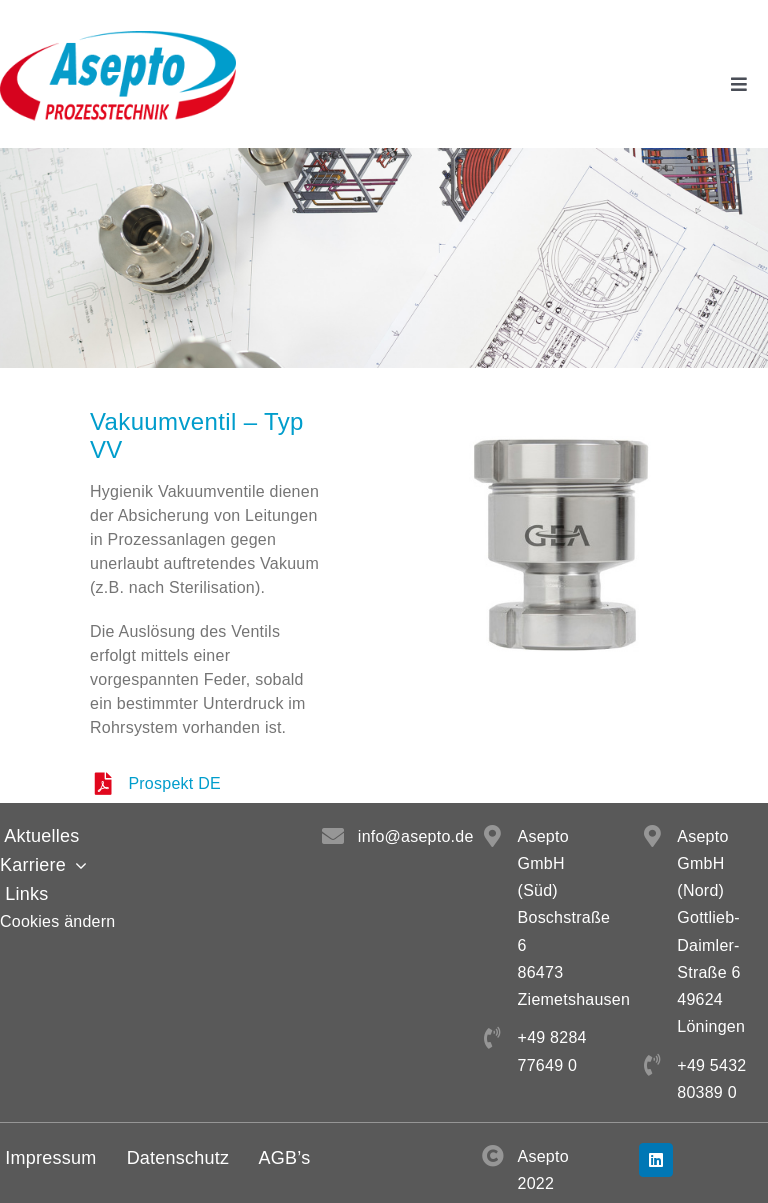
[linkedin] (656, 1160)
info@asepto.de (416, 836)
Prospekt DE (174, 783)
